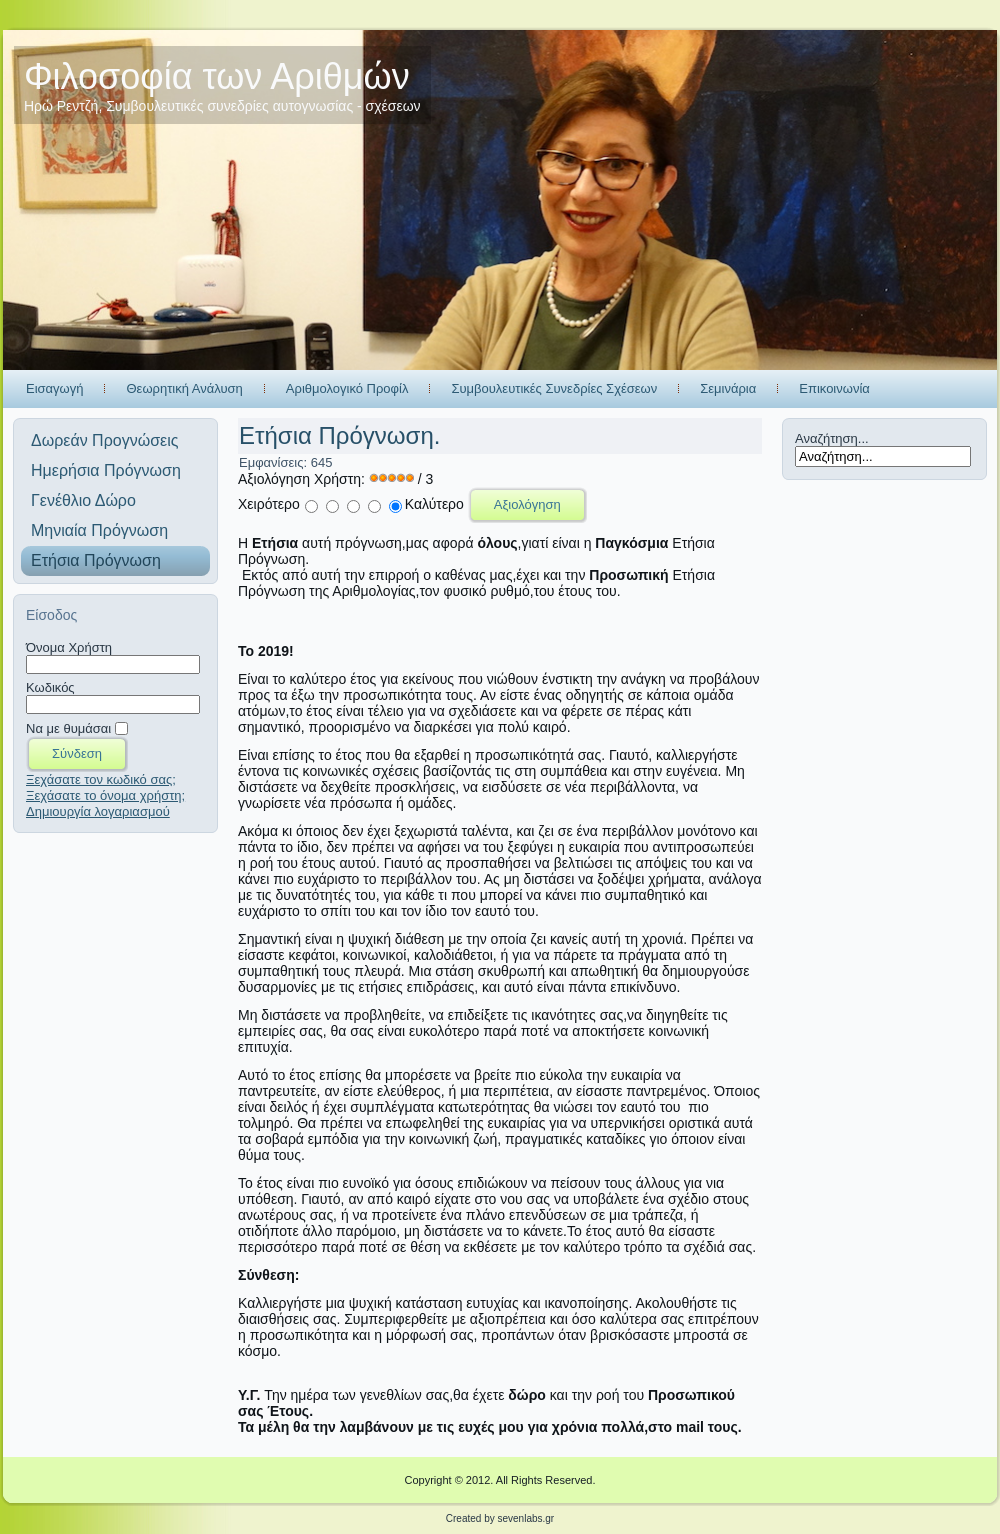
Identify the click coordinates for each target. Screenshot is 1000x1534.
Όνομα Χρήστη (69, 647)
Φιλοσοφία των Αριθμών (217, 76)
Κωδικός (50, 687)
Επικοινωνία (834, 388)
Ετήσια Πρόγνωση (96, 560)
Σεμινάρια (728, 388)
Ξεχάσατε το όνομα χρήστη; (105, 795)
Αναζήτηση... (832, 438)
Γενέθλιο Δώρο (83, 500)
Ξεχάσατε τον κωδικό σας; (101, 779)
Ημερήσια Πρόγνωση (106, 470)
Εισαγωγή (54, 388)
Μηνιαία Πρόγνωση (99, 530)
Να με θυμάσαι (68, 728)
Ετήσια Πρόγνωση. (339, 435)
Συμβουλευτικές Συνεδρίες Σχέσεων (554, 388)
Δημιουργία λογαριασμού (98, 811)
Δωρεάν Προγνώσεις (104, 440)
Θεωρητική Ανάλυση (184, 388)
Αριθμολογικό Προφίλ (347, 388)
